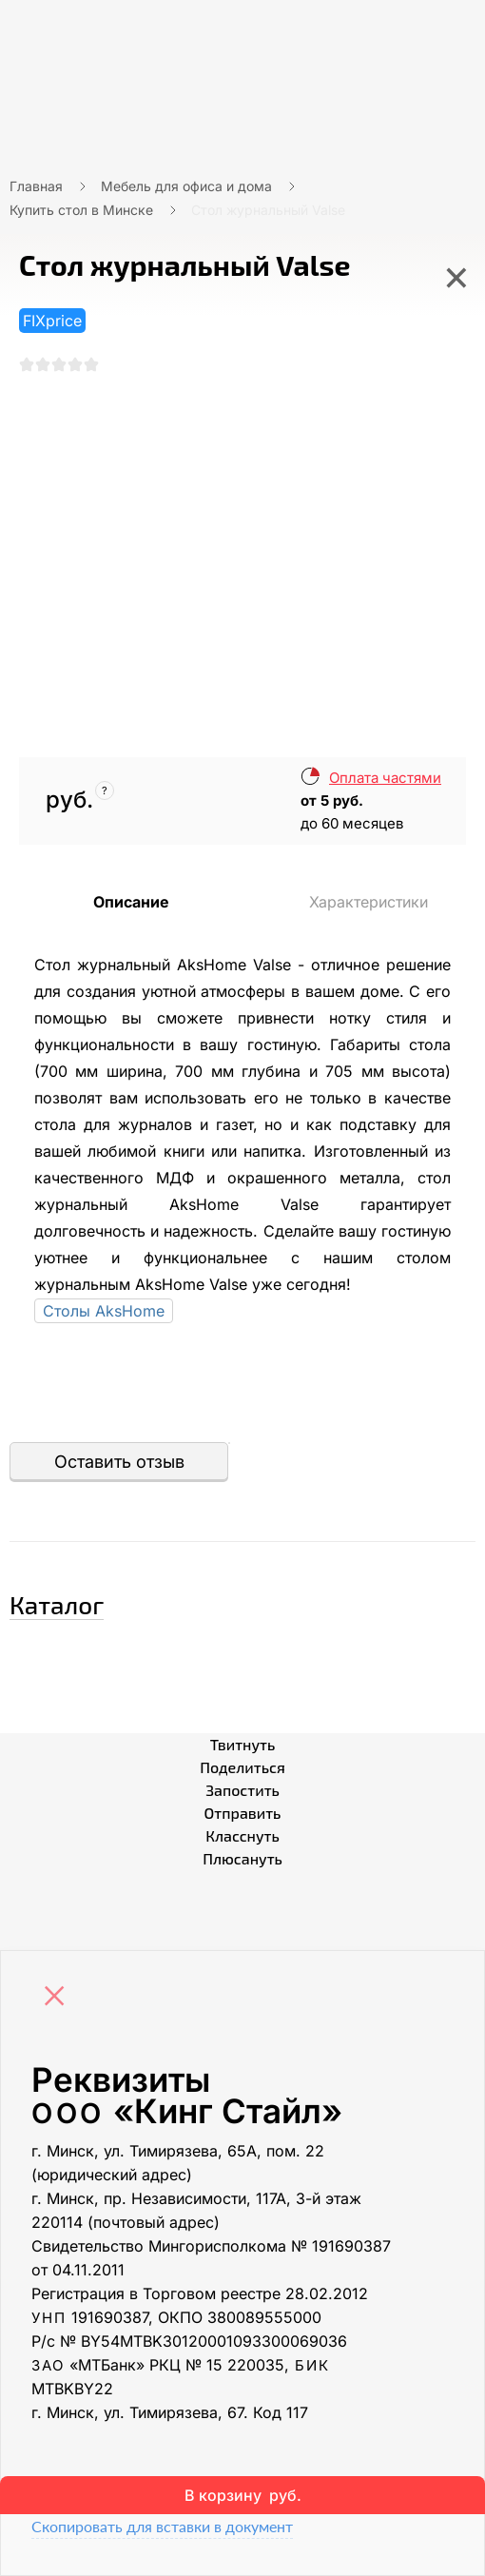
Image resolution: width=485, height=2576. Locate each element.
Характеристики (368, 901)
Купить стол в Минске (81, 210)
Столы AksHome (104, 1310)
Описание (131, 901)
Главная (36, 186)
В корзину (242, 2495)
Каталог (57, 1604)
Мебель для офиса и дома (186, 186)
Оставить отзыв (119, 1462)
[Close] (59, 1997)
